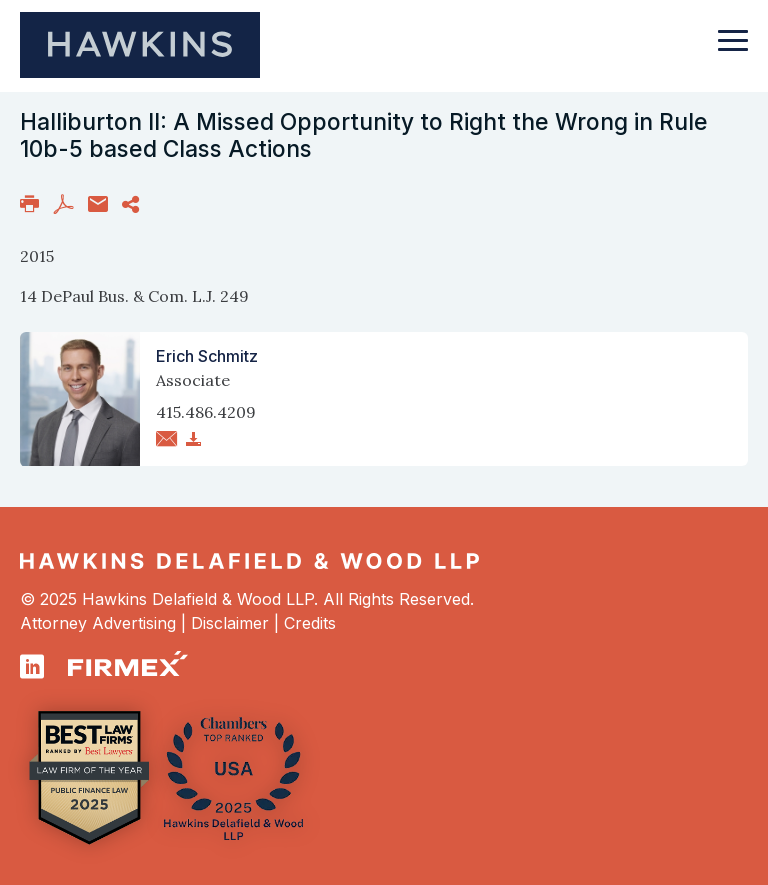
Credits (310, 623)
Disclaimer (230, 623)
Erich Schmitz (207, 356)
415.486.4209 (206, 412)
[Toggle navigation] (733, 50)
